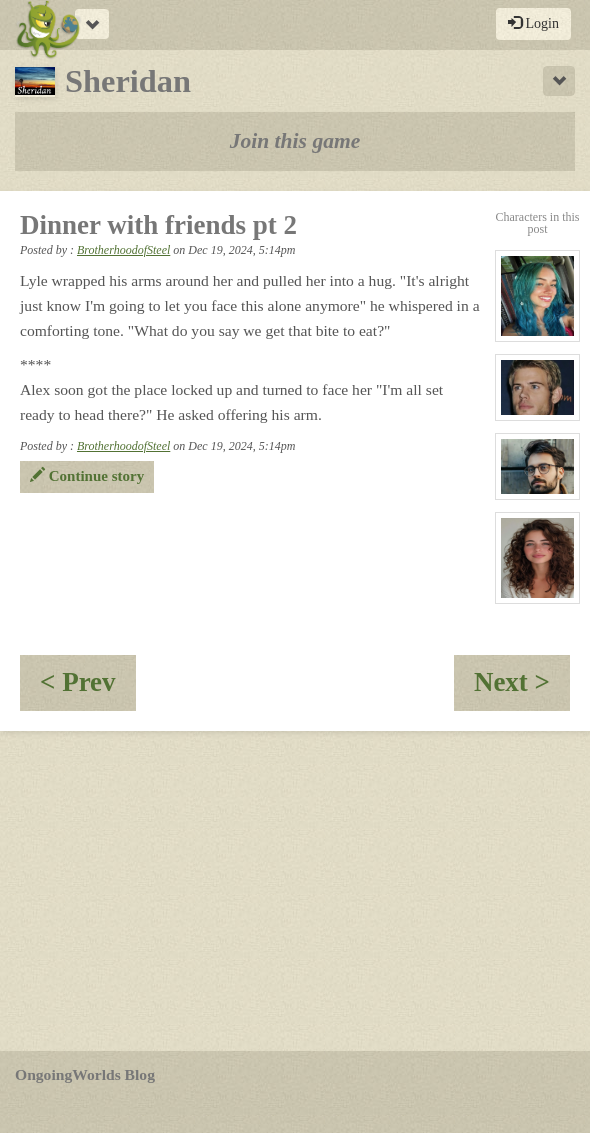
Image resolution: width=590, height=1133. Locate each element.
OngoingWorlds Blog (85, 1074)
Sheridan (103, 81)
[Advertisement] (295, 891)
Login (533, 23)
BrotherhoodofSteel (123, 250)
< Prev (88, 688)
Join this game (295, 141)
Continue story (87, 476)
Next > (522, 688)
